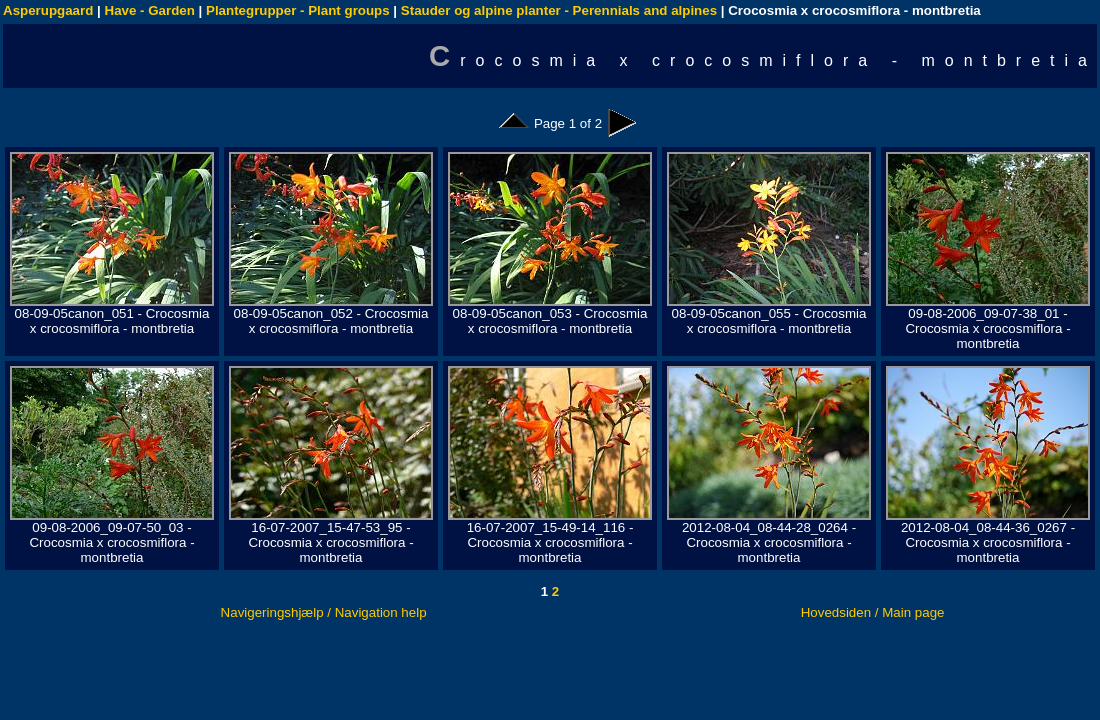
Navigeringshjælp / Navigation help (324, 612)
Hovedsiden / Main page (873, 612)
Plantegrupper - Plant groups (298, 10)
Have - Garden (150, 10)
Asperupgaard (48, 10)
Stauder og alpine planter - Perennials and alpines (559, 10)
